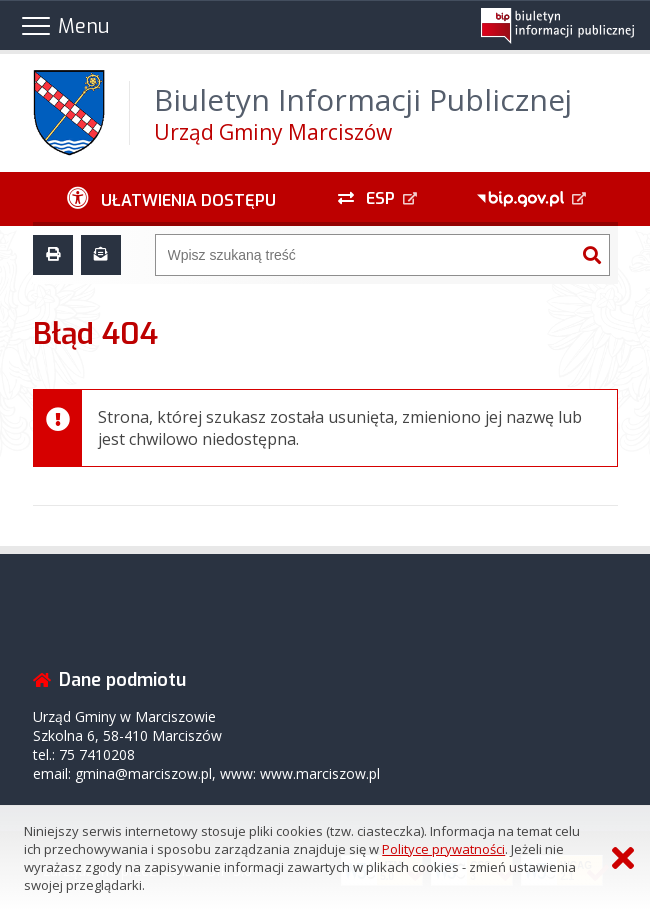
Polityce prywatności (443, 849)
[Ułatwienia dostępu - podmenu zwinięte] (171, 199)
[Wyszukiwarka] (365, 255)
